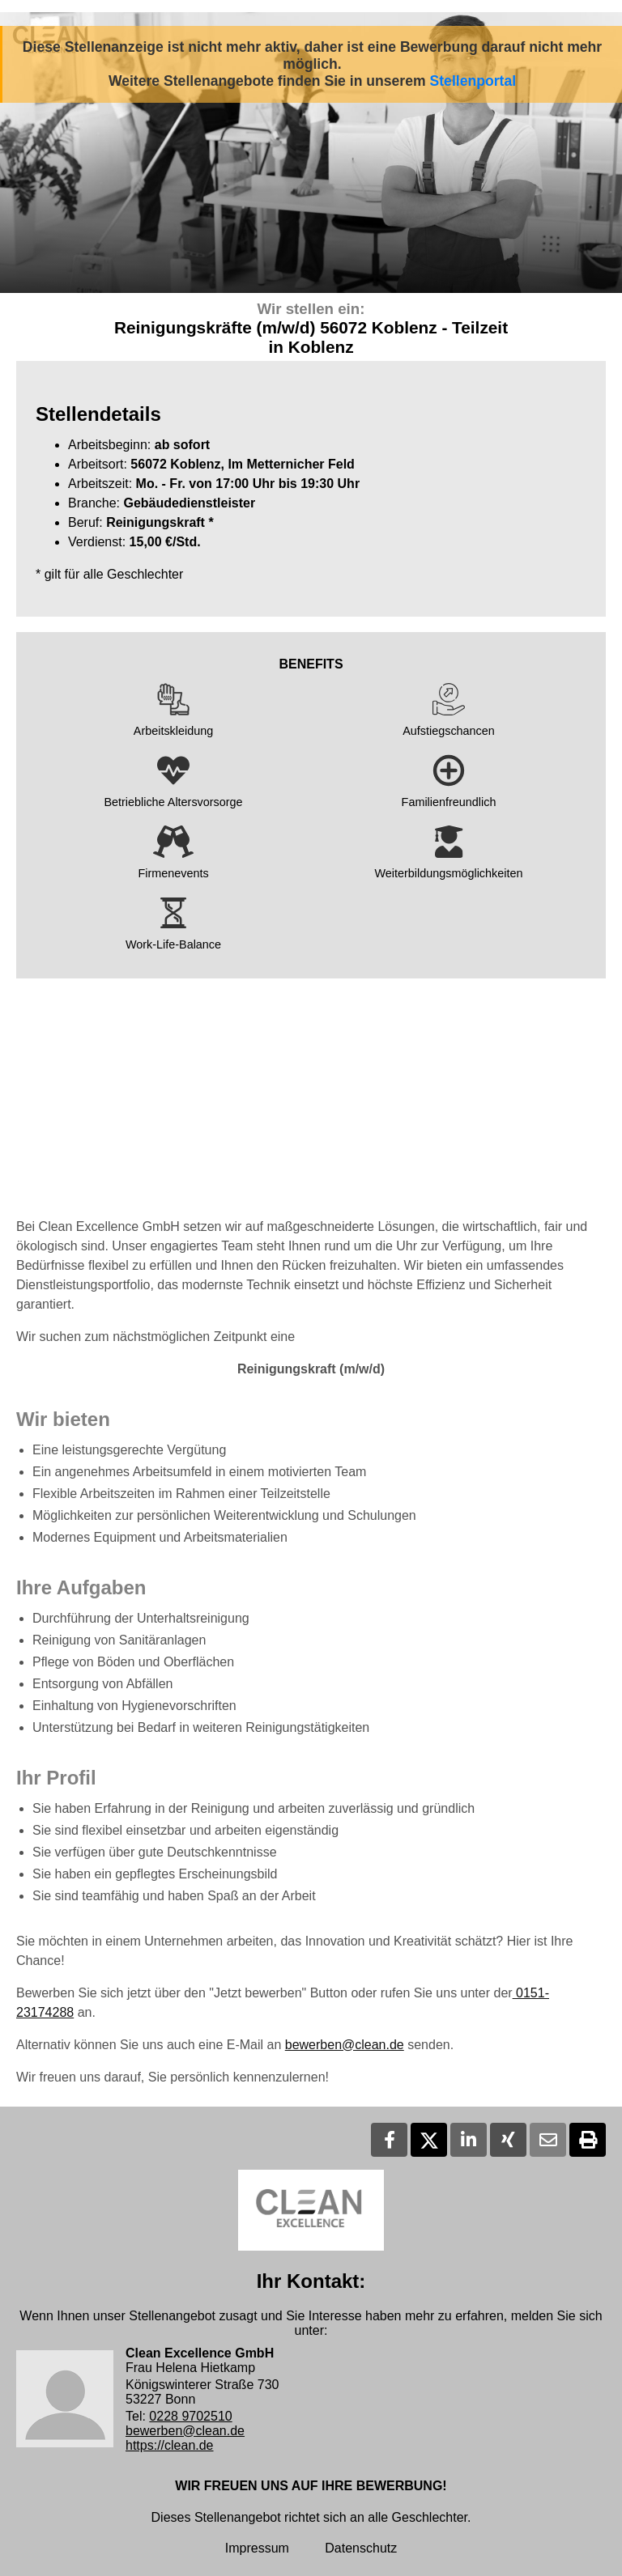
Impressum (257, 2548)
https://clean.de (170, 2445)
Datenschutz (361, 2548)
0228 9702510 (190, 2416)
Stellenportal (473, 81)
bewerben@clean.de (344, 2045)
